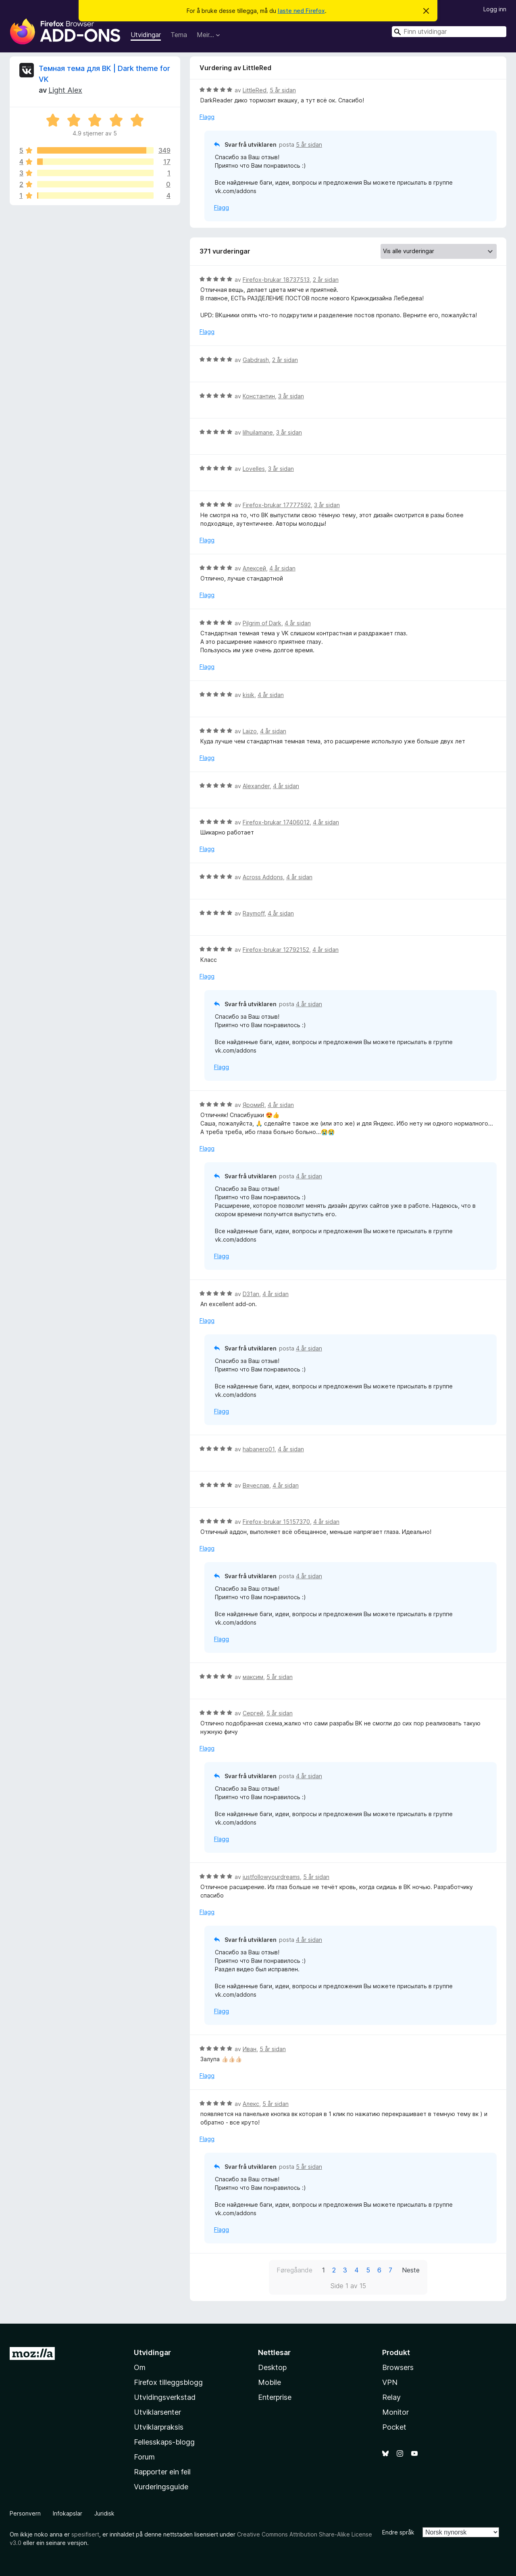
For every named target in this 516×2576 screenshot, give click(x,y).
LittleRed (254, 90)
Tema (179, 35)
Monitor (395, 2412)
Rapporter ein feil (162, 2472)
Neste (411, 2270)
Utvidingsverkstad (165, 2397)
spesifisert (85, 2534)
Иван (249, 2048)
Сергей (253, 1713)
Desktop (272, 2367)
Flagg (207, 116)
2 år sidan (326, 279)
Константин (259, 396)
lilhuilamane (258, 432)
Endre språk (398, 2532)
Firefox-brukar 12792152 (276, 949)
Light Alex (65, 90)
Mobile (269, 2382)
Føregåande (294, 2270)
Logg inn (494, 9)
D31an (251, 1293)
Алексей (254, 568)
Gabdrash (256, 359)
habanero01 (259, 1449)
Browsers (398, 2367)
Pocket (394, 2427)
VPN (389, 2382)
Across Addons (263, 877)
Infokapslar (67, 2513)
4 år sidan (282, 568)
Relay (391, 2397)
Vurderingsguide (161, 2486)
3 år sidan (291, 396)
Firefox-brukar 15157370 (276, 1521)
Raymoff (253, 913)
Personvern (25, 2513)
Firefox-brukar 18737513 (276, 279)
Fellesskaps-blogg (164, 2442)
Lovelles (254, 468)
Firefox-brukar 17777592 (277, 504)
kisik (248, 694)
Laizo (250, 731)
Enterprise (274, 2397)
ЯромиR (253, 1104)
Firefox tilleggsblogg (168, 2382)
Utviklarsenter (157, 2412)
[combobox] (449, 31)
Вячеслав (256, 1485)
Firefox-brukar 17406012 (276, 822)
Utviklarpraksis (158, 2427)
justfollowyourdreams (271, 1876)
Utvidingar (146, 35)
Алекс (251, 2103)
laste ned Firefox (301, 10)
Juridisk (104, 2513)
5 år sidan (283, 90)
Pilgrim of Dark (262, 623)
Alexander (256, 785)
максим (253, 1676)
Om (140, 2367)
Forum (144, 2457)
